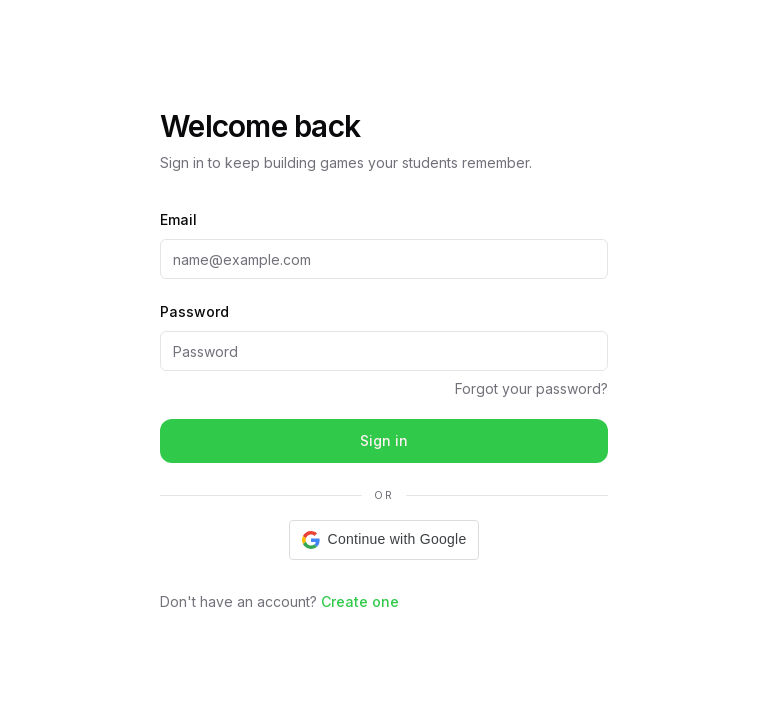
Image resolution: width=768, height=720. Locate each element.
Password (194, 311)
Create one (360, 601)
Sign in (384, 440)
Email (178, 219)
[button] (384, 540)
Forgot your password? (531, 388)
